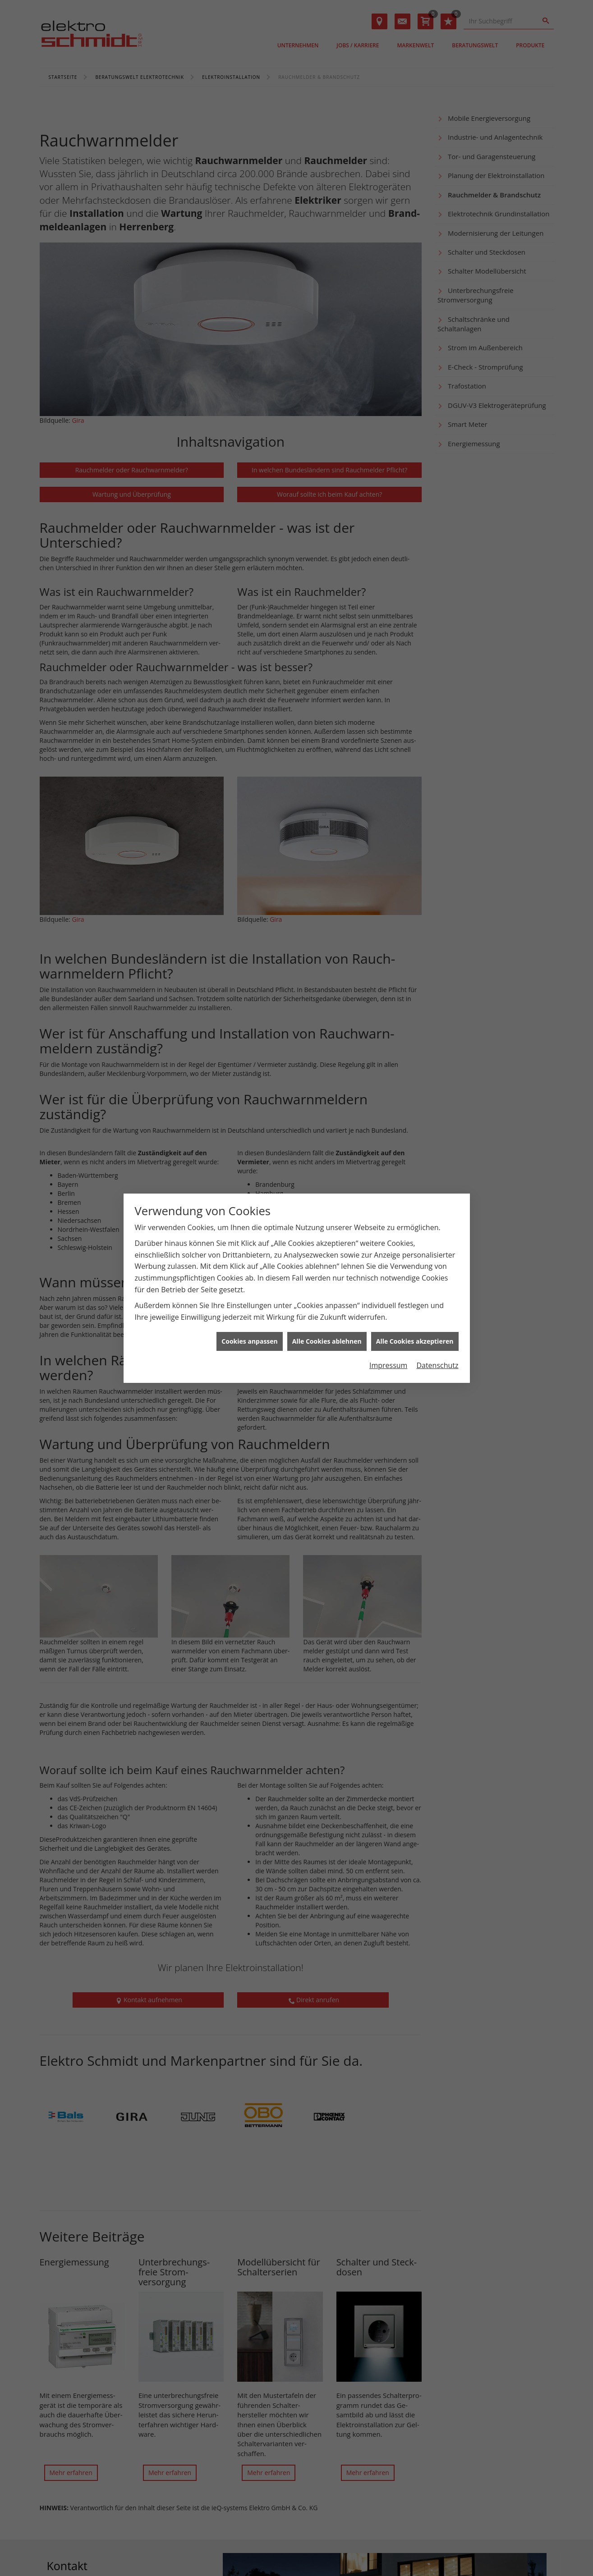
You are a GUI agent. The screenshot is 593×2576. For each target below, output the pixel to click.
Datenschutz (437, 1365)
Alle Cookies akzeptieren (415, 1341)
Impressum (388, 1365)
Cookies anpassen (249, 1341)
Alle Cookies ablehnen (327, 1341)
